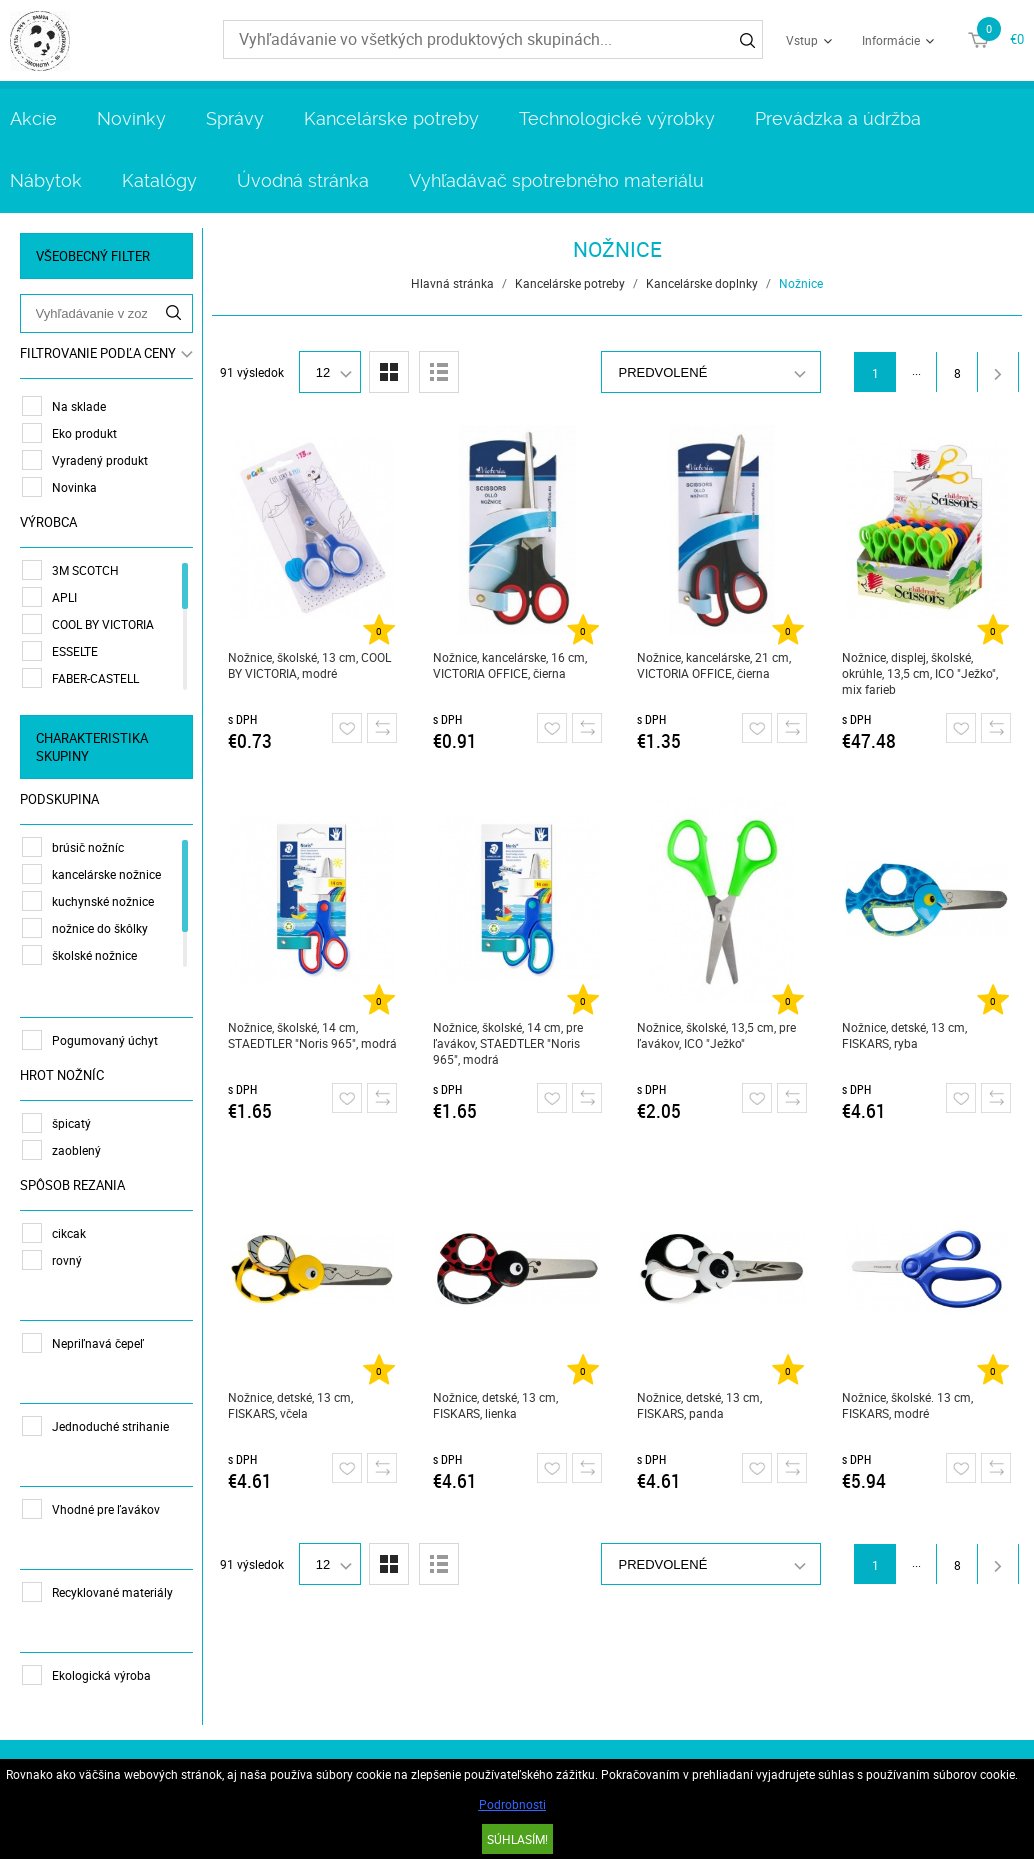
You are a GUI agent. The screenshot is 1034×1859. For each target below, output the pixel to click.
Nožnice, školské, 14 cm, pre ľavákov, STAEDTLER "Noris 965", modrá (508, 1043)
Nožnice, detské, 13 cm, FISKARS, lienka (495, 1405)
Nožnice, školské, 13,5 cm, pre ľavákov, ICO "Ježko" (717, 1035)
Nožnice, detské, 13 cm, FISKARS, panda (700, 1405)
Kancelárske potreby (391, 118)
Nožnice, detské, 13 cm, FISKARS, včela (290, 1405)
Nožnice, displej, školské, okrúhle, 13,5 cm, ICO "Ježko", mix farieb (920, 673)
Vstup (802, 40)
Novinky (131, 118)
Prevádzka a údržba (838, 118)
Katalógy (159, 180)
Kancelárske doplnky (702, 283)
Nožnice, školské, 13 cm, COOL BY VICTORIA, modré (309, 665)
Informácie (891, 40)
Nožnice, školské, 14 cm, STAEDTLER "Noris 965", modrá (312, 1035)
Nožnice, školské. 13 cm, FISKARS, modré (907, 1405)
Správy (235, 118)
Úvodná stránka (303, 180)
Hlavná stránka (452, 283)
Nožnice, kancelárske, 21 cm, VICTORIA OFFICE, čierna (715, 665)
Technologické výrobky (617, 118)
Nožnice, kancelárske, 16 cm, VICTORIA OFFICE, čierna (510, 665)
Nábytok (46, 180)
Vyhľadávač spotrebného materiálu (556, 180)
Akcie (33, 118)
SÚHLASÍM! (517, 1839)
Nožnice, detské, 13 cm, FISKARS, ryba (904, 1035)
